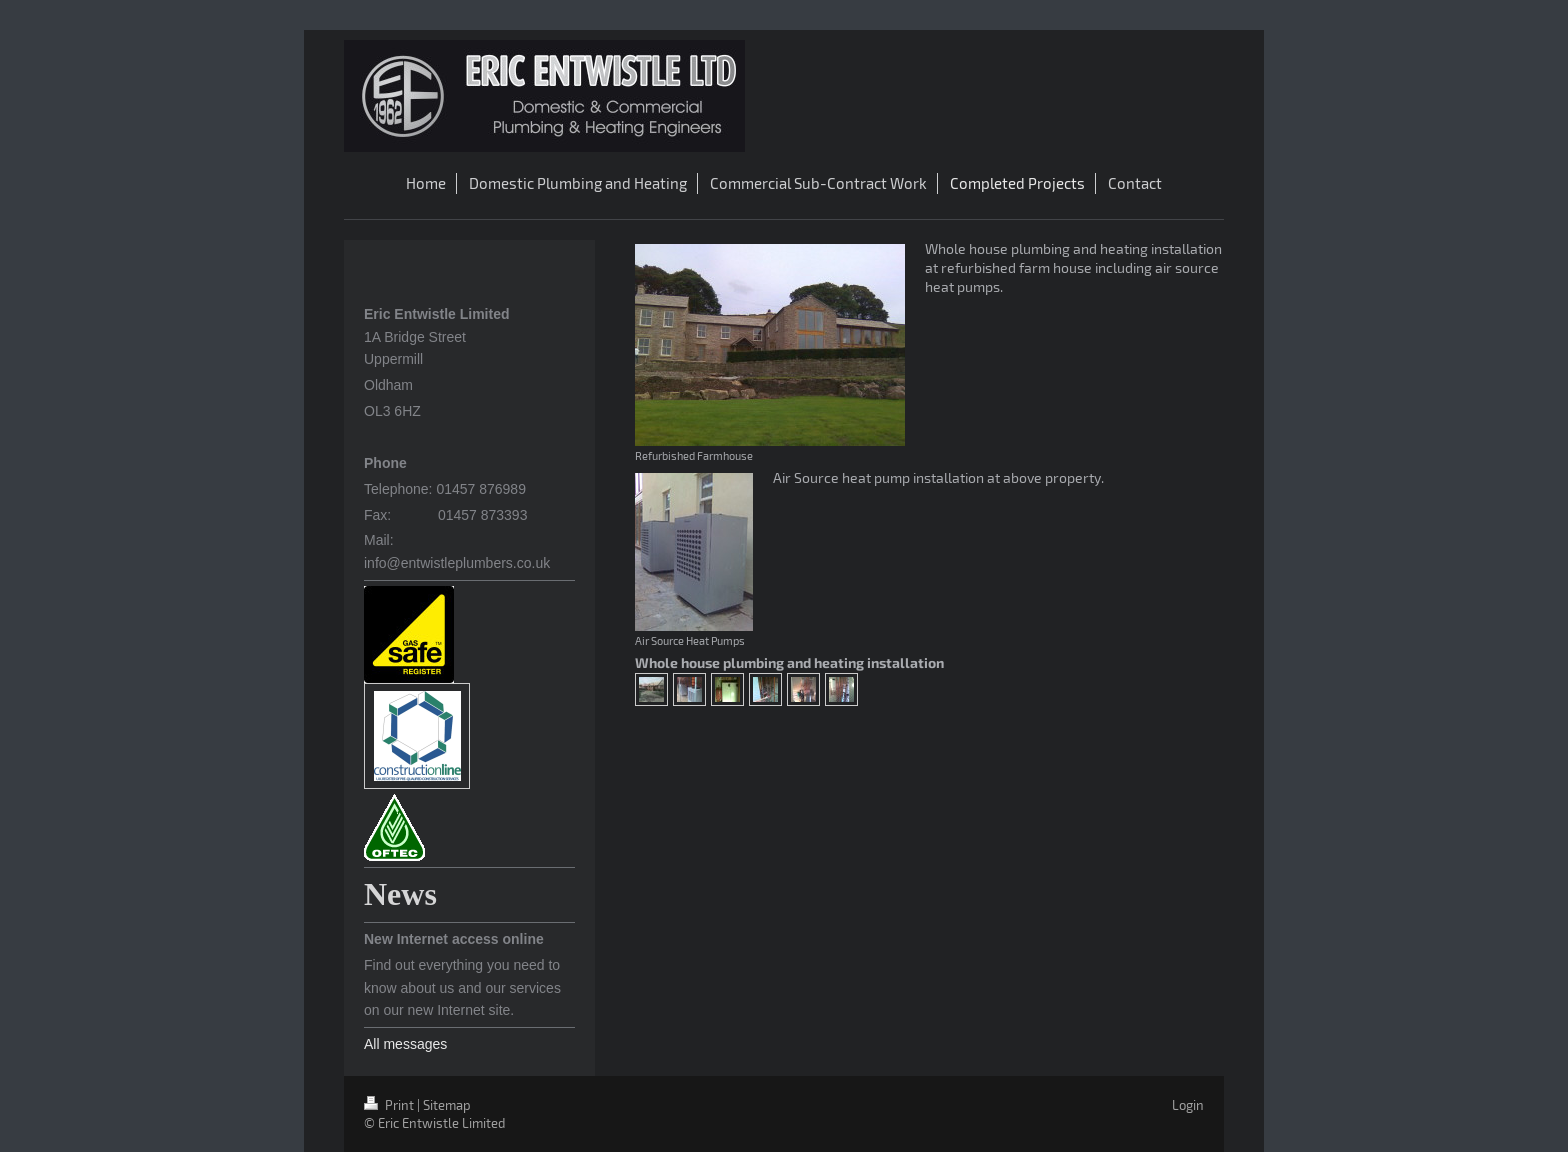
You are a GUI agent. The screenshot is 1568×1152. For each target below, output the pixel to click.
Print (390, 1105)
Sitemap (447, 1105)
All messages (405, 1044)
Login (1188, 1105)
